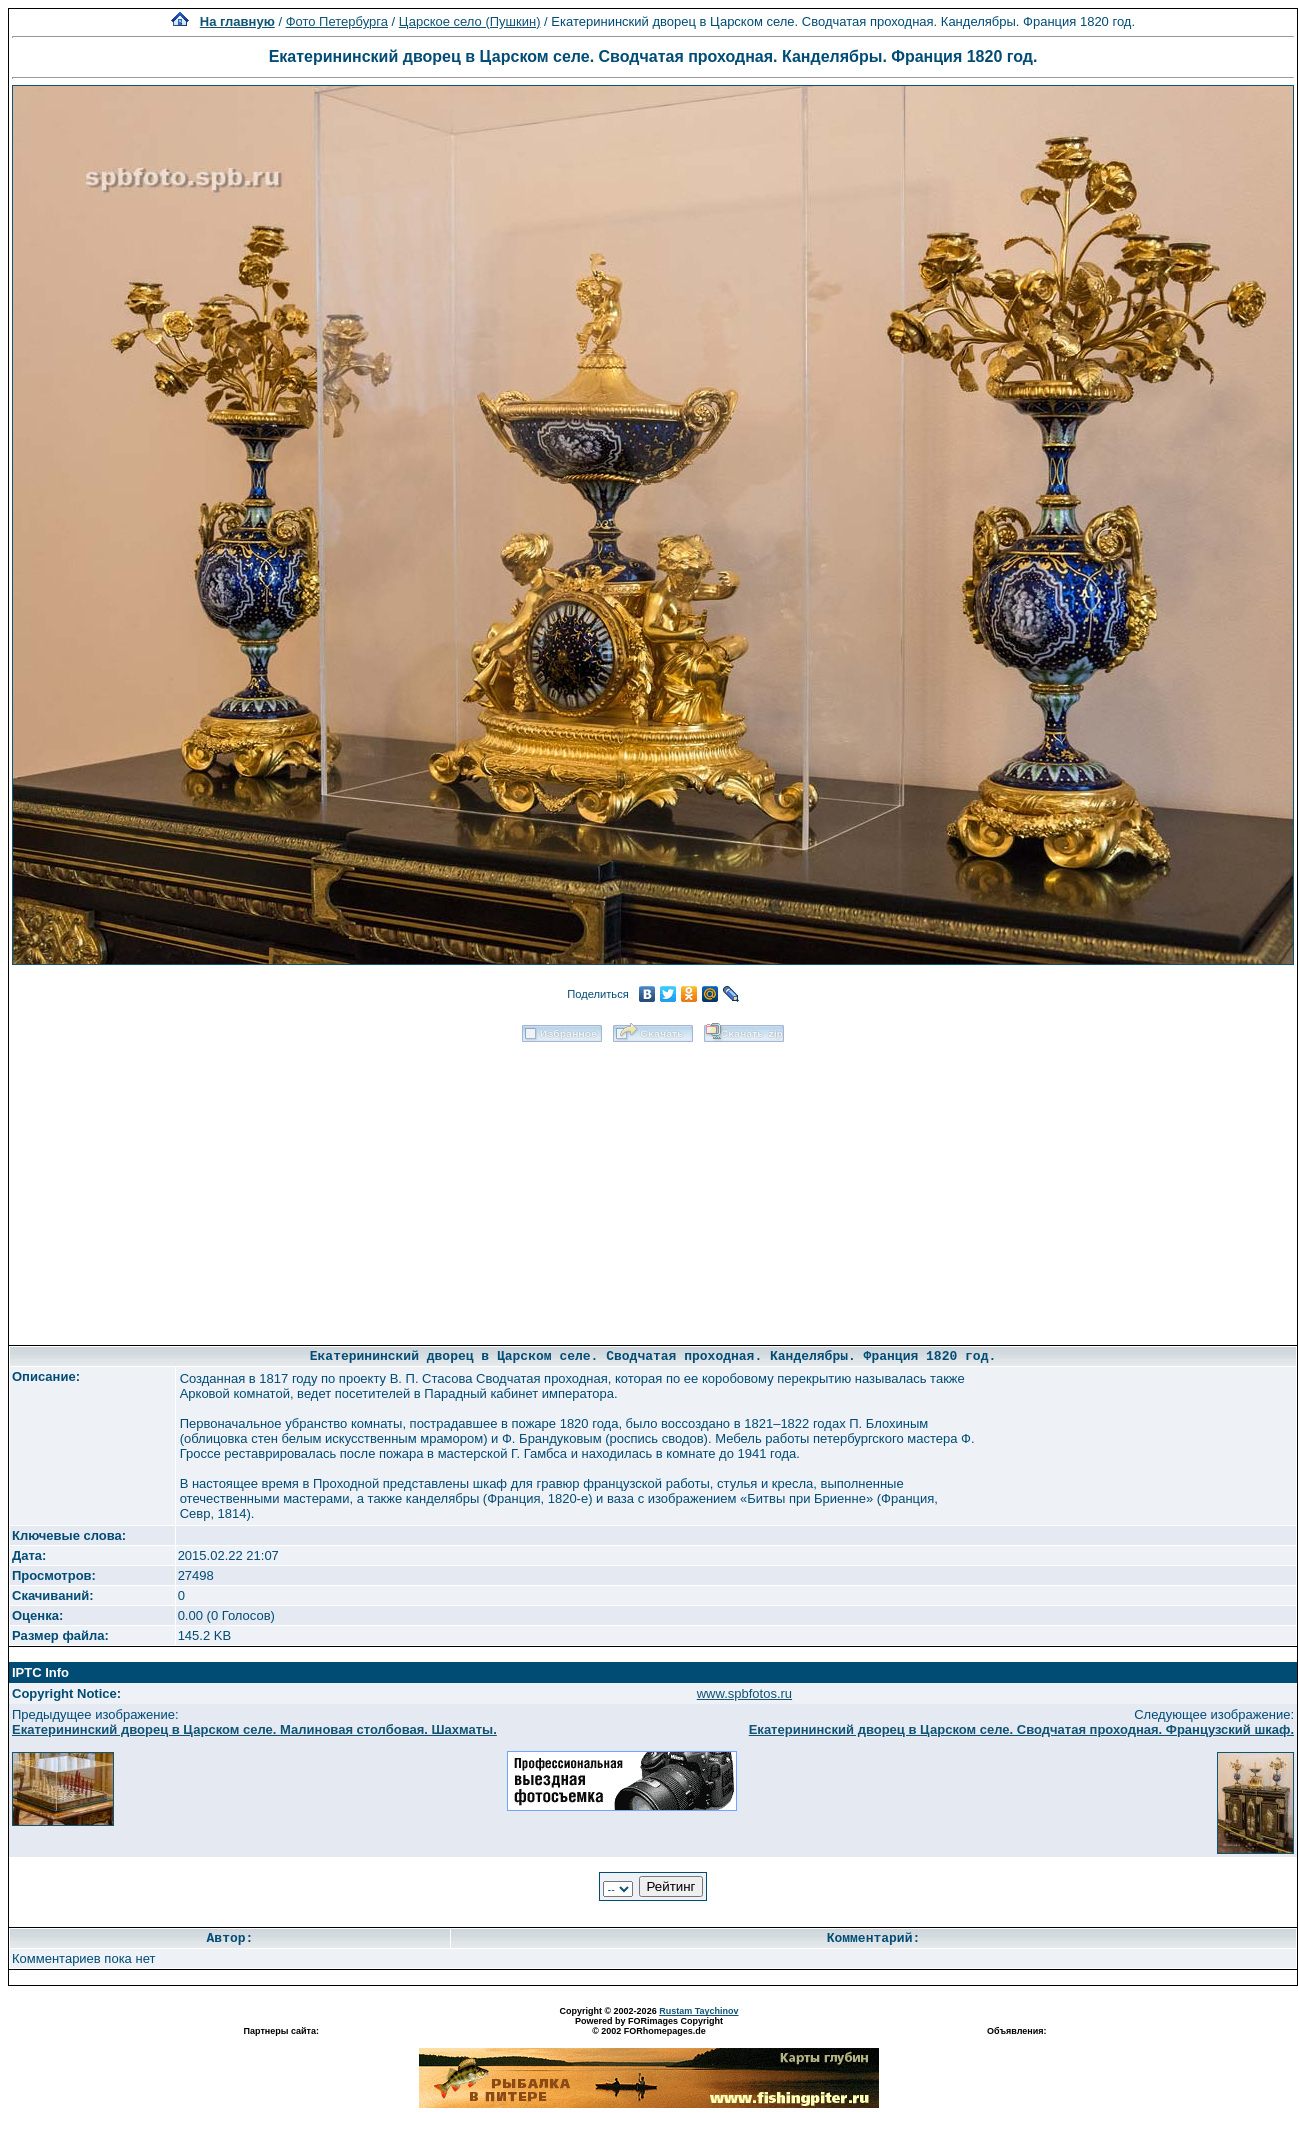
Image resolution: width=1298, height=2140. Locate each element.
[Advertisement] (653, 1187)
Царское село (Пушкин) (470, 21)
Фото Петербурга (337, 21)
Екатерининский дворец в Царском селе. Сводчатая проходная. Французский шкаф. (1021, 1729)
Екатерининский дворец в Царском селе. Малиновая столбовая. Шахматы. (254, 1729)
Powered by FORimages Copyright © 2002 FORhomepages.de (649, 2026)
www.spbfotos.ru (744, 1693)
